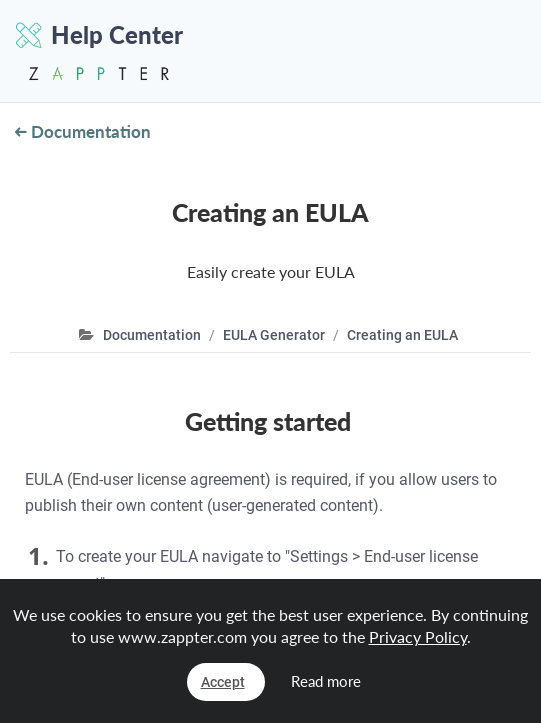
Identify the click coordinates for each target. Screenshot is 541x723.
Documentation (83, 131)
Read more (326, 681)
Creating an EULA (402, 335)
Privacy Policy (418, 636)
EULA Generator (274, 335)
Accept (223, 682)
